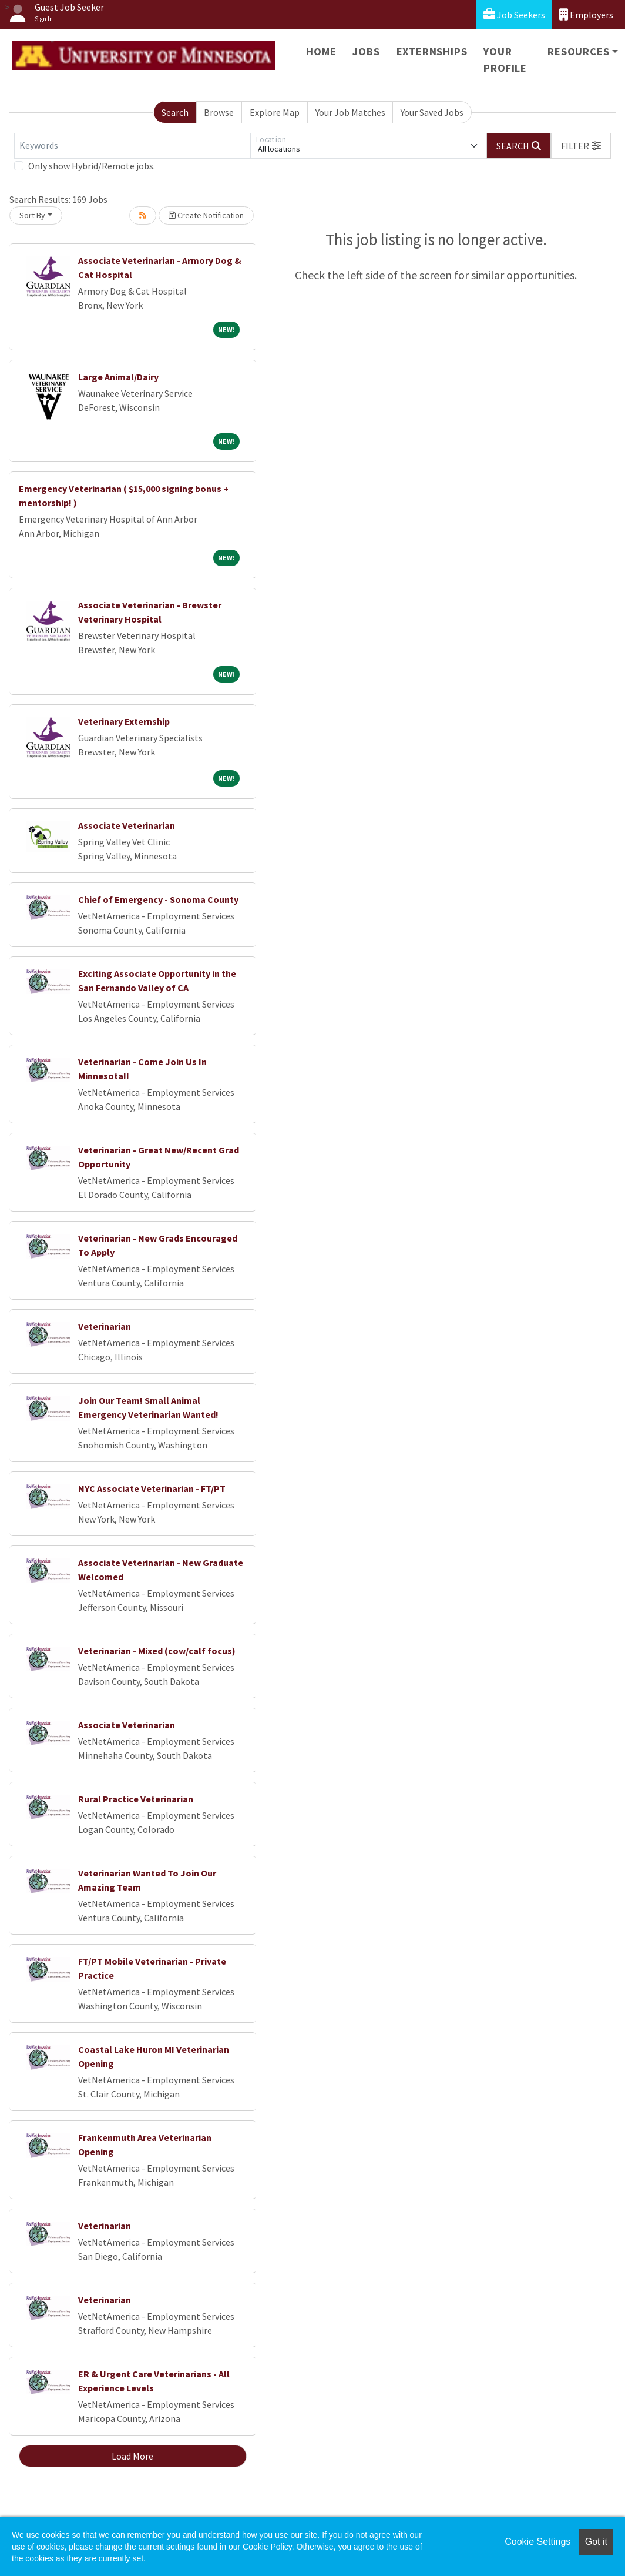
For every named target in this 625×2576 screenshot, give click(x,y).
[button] (581, 146)
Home (321, 51)
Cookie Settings (537, 2542)
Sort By (32, 215)
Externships (432, 51)
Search (175, 112)
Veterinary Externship (124, 721)
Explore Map (275, 112)
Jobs (365, 51)
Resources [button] (578, 51)
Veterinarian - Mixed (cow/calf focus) (157, 1651)
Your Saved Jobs (432, 112)
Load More (132, 2456)
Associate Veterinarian (126, 825)
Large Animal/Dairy (118, 377)
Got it (596, 2542)
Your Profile (505, 60)
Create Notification (206, 215)
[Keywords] (132, 146)
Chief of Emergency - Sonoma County (158, 899)
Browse (219, 112)
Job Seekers (514, 14)
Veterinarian (104, 1326)
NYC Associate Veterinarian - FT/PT (152, 1488)
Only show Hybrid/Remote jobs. (91, 166)
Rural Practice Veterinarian (135, 1799)
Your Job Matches (350, 112)
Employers (586, 14)
